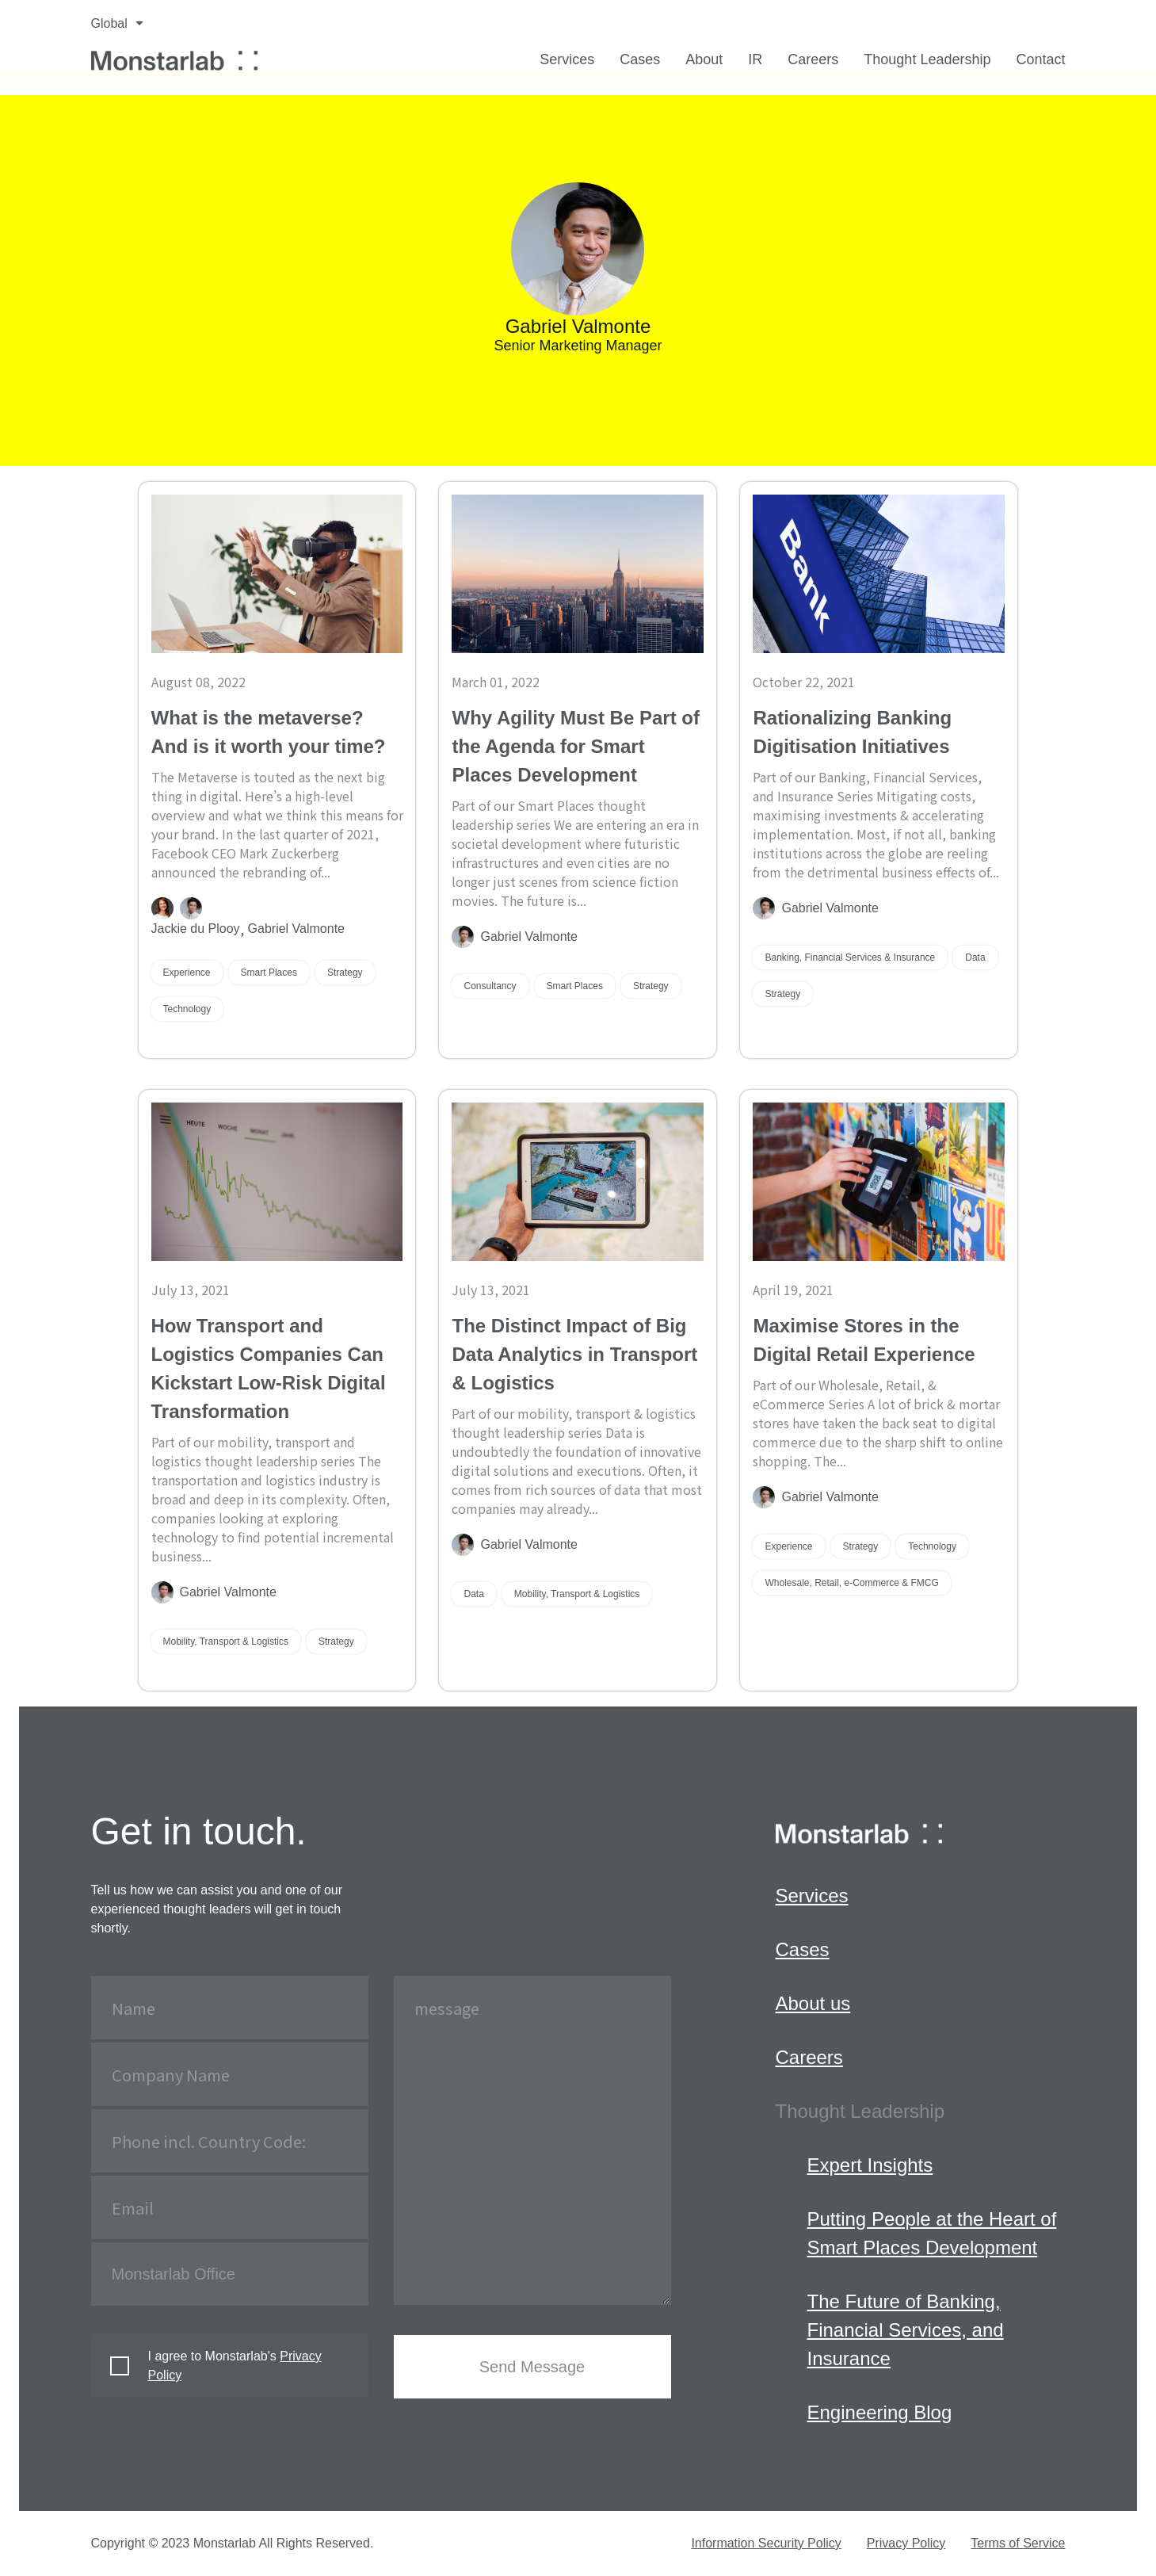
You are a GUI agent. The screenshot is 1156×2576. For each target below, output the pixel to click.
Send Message (532, 2366)
